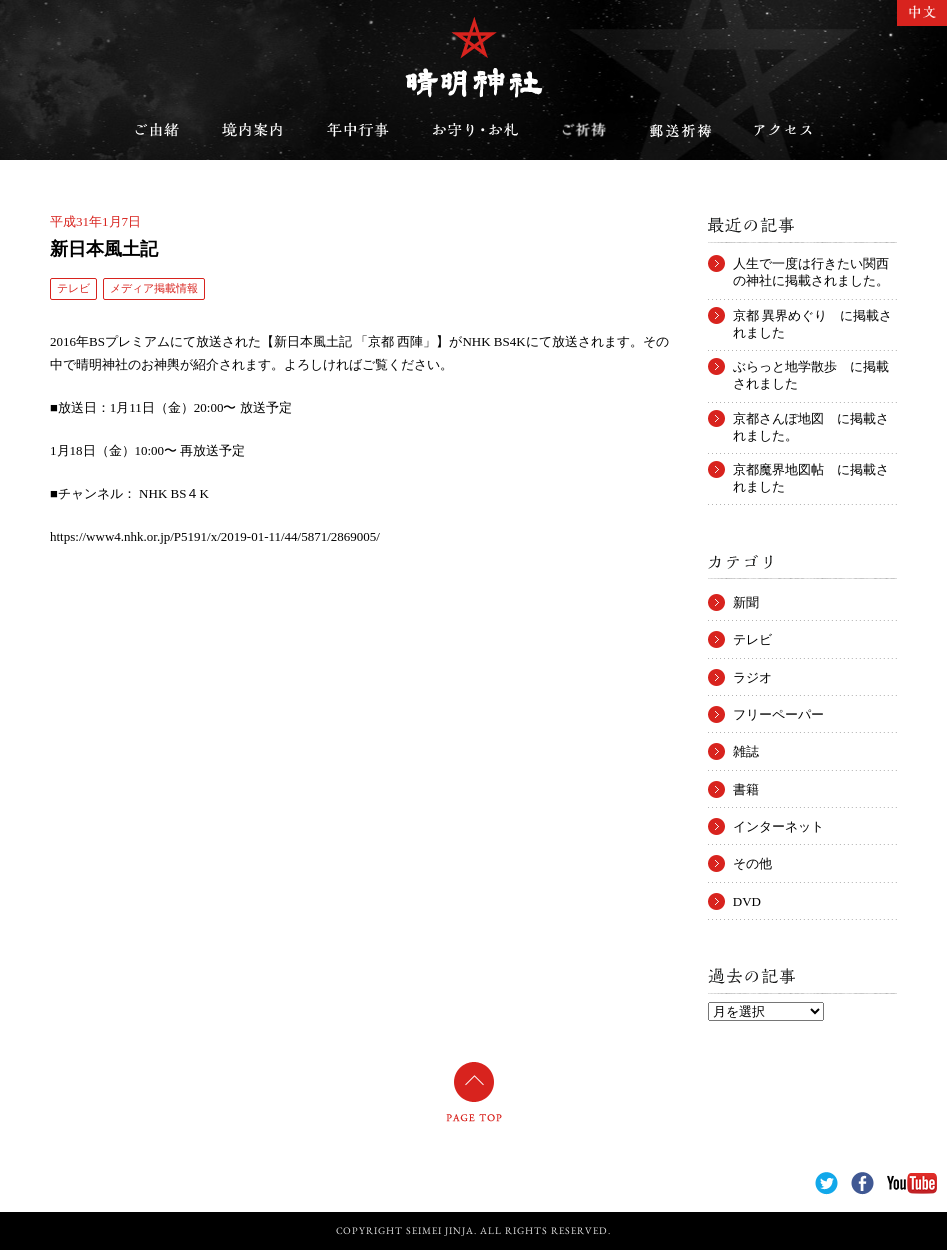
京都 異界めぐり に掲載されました (812, 316)
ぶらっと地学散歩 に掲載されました (811, 367)
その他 (752, 863)
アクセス (783, 130)
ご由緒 (157, 130)
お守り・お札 (476, 130)
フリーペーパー (778, 714)
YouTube (912, 1183)
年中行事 (358, 130)
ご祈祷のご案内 (584, 130)
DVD (747, 901)
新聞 (746, 602)
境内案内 (253, 130)
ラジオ (752, 677)
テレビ (73, 288)
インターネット (778, 826)
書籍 (746, 789)
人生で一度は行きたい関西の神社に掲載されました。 (811, 264)
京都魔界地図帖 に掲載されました (811, 470)
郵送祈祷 (680, 130)
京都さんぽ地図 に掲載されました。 (811, 419)
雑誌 (746, 751)
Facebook (862, 1183)
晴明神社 (474, 57)
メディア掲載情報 (154, 288)
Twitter (826, 1183)
